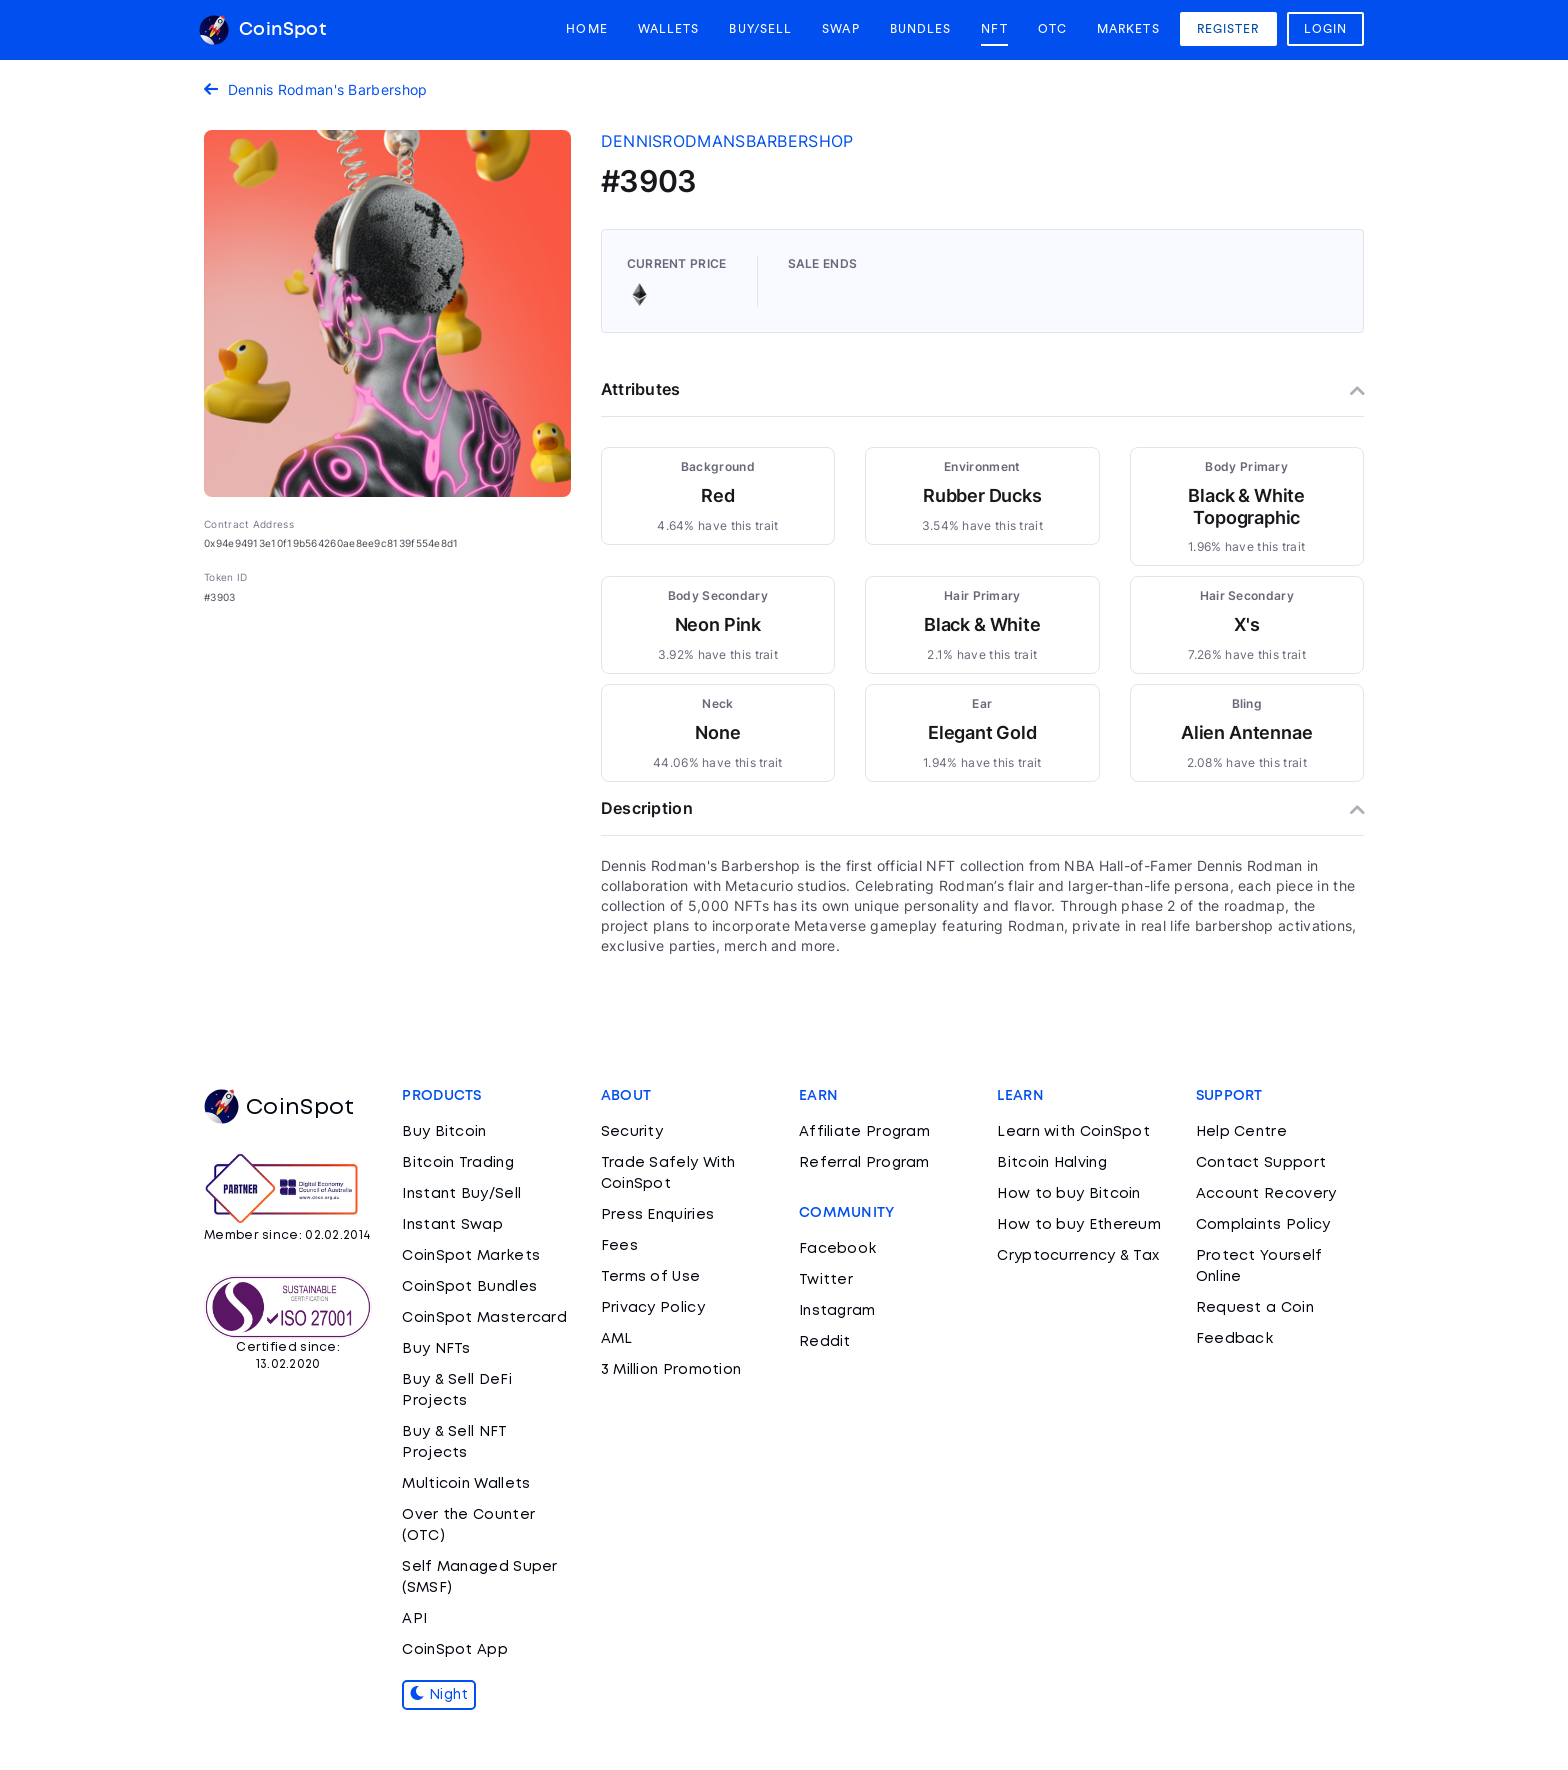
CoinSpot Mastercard (484, 1318)
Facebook (837, 1249)
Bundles (921, 29)
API (414, 1619)
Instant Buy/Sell (461, 1194)
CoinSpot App (455, 1650)
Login (1326, 29)
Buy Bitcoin (444, 1132)
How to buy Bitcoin (1068, 1194)
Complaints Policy (1263, 1225)
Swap (840, 29)
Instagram (837, 1311)
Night (439, 1695)
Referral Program (864, 1163)
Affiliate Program (864, 1132)
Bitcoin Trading (458, 1163)
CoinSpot (262, 30)
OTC (1052, 29)
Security (632, 1132)
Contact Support (1261, 1163)
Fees (619, 1246)
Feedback (1234, 1339)
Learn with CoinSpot (1073, 1132)
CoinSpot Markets (471, 1256)
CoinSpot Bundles (469, 1287)
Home (586, 29)
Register (1228, 29)
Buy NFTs (436, 1349)
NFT (994, 29)
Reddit (825, 1342)
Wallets (669, 29)
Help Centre (1241, 1132)
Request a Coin (1255, 1308)
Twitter (826, 1280)
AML (617, 1339)
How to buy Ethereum (1079, 1225)
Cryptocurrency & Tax (1078, 1256)
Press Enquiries (658, 1215)
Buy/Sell (760, 29)
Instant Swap (452, 1225)
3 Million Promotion (671, 1370)
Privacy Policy (653, 1308)
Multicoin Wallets (466, 1484)
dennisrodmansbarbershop (727, 141)
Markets (1128, 29)
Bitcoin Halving (1052, 1163)
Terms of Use (651, 1277)
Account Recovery (1266, 1194)
